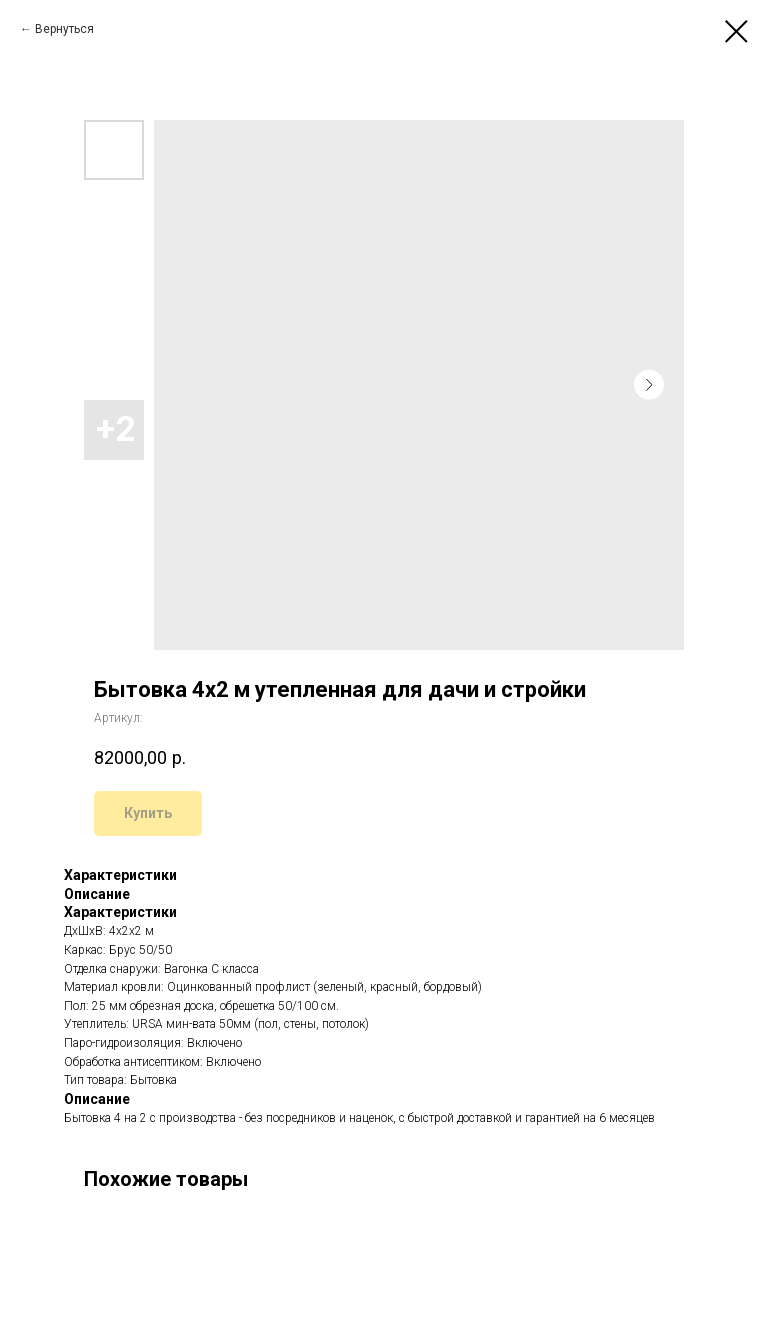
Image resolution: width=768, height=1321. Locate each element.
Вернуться (64, 29)
